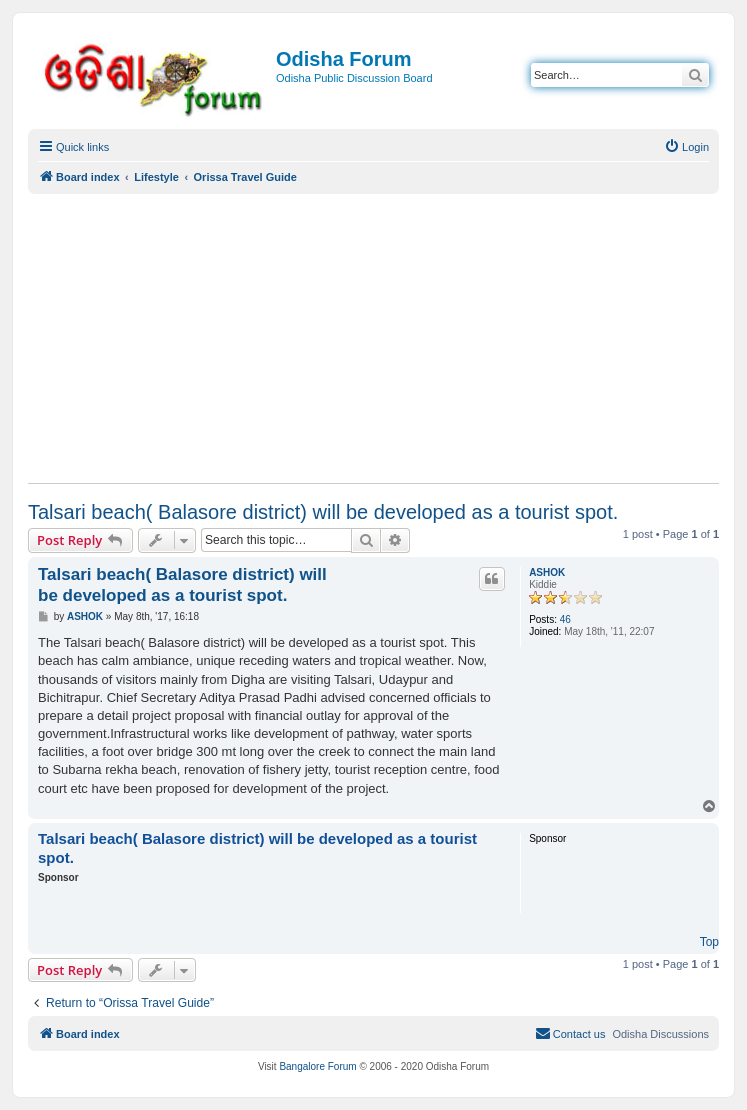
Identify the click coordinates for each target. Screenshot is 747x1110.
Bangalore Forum (317, 1066)
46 (565, 619)
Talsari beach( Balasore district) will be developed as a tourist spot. (323, 512)
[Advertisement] (373, 338)
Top (709, 942)
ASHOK (547, 572)
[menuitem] (686, 147)
